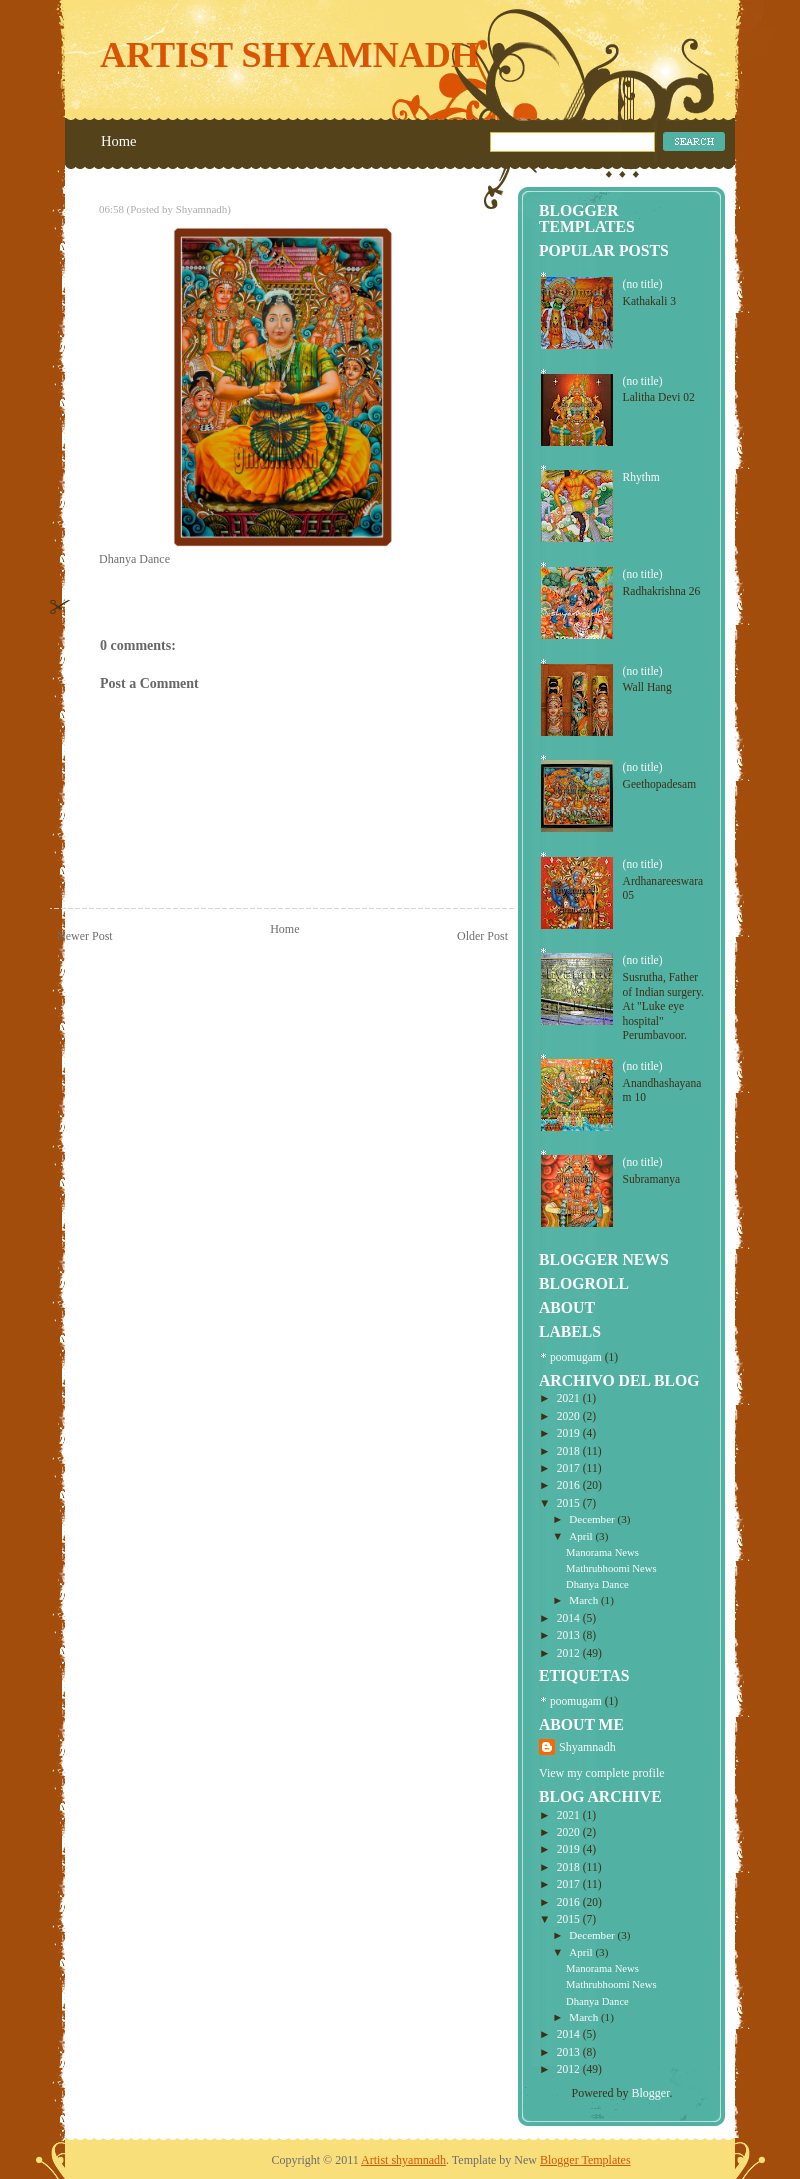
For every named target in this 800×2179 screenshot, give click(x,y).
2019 (570, 1433)
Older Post (482, 936)
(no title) (643, 284)
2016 (570, 1485)
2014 (570, 1618)
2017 (570, 1468)
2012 (570, 1653)
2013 (570, 1635)
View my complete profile (602, 1773)
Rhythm (641, 477)
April (582, 1536)
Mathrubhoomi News (611, 1568)
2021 (570, 1398)
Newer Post (85, 936)
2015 (570, 1503)
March (585, 1600)
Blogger (651, 2093)
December (593, 1519)
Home (118, 141)
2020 (570, 1416)
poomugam (576, 1357)
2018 (570, 1451)
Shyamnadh (587, 1747)
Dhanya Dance (597, 1584)
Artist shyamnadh (289, 55)
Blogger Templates (585, 2160)
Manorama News (602, 1552)
